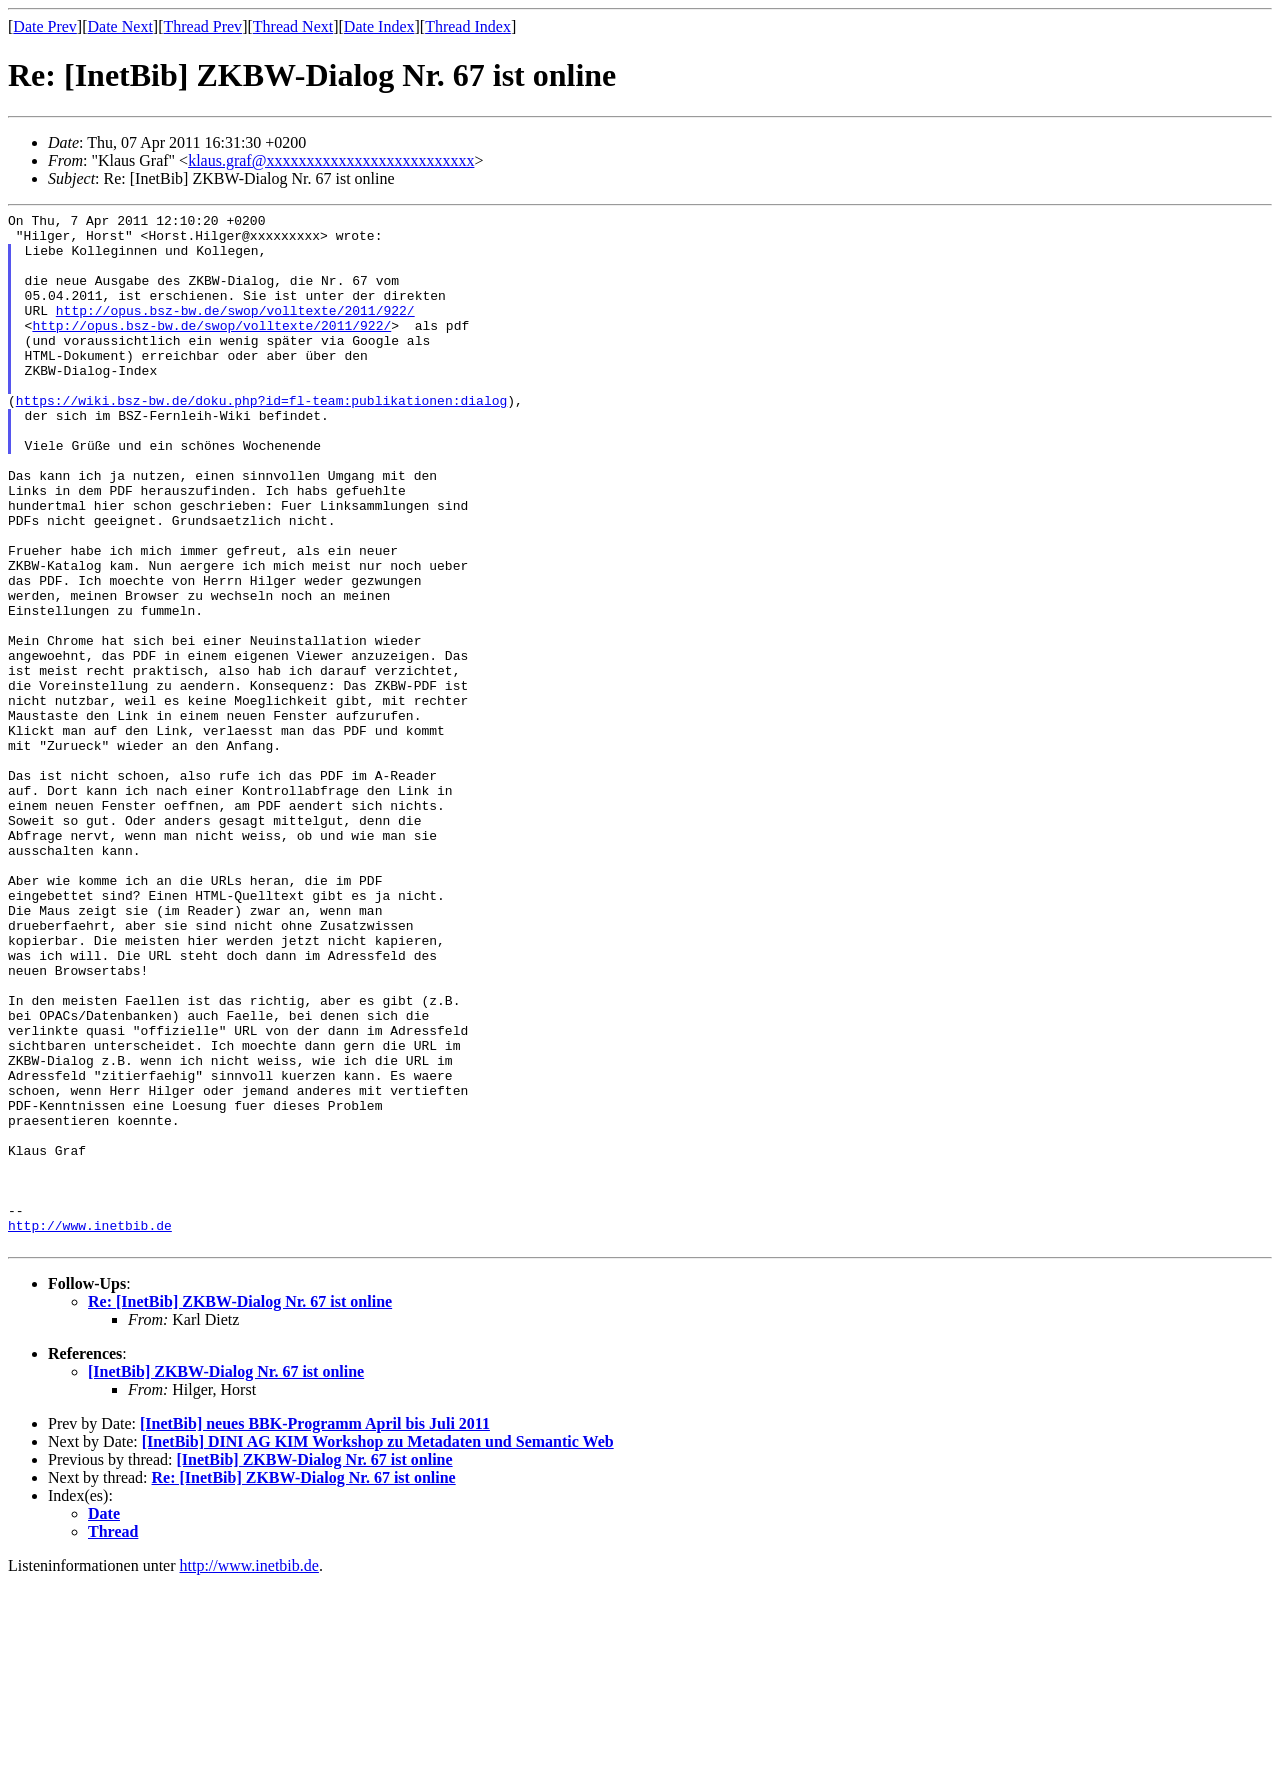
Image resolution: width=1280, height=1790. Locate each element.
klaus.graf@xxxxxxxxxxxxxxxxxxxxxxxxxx (331, 160)
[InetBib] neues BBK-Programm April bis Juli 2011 (315, 1630)
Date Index (379, 26)
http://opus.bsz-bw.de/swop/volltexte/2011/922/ (235, 331)
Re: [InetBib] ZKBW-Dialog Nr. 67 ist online (240, 1508)
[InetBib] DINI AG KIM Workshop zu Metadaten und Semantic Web (378, 1648)
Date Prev (45, 26)
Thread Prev (202, 26)
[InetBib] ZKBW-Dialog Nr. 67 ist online (226, 1578)
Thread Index (468, 26)
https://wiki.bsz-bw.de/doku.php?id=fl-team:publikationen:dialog (261, 439)
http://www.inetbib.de (90, 1429)
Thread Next (293, 26)
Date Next (120, 26)
